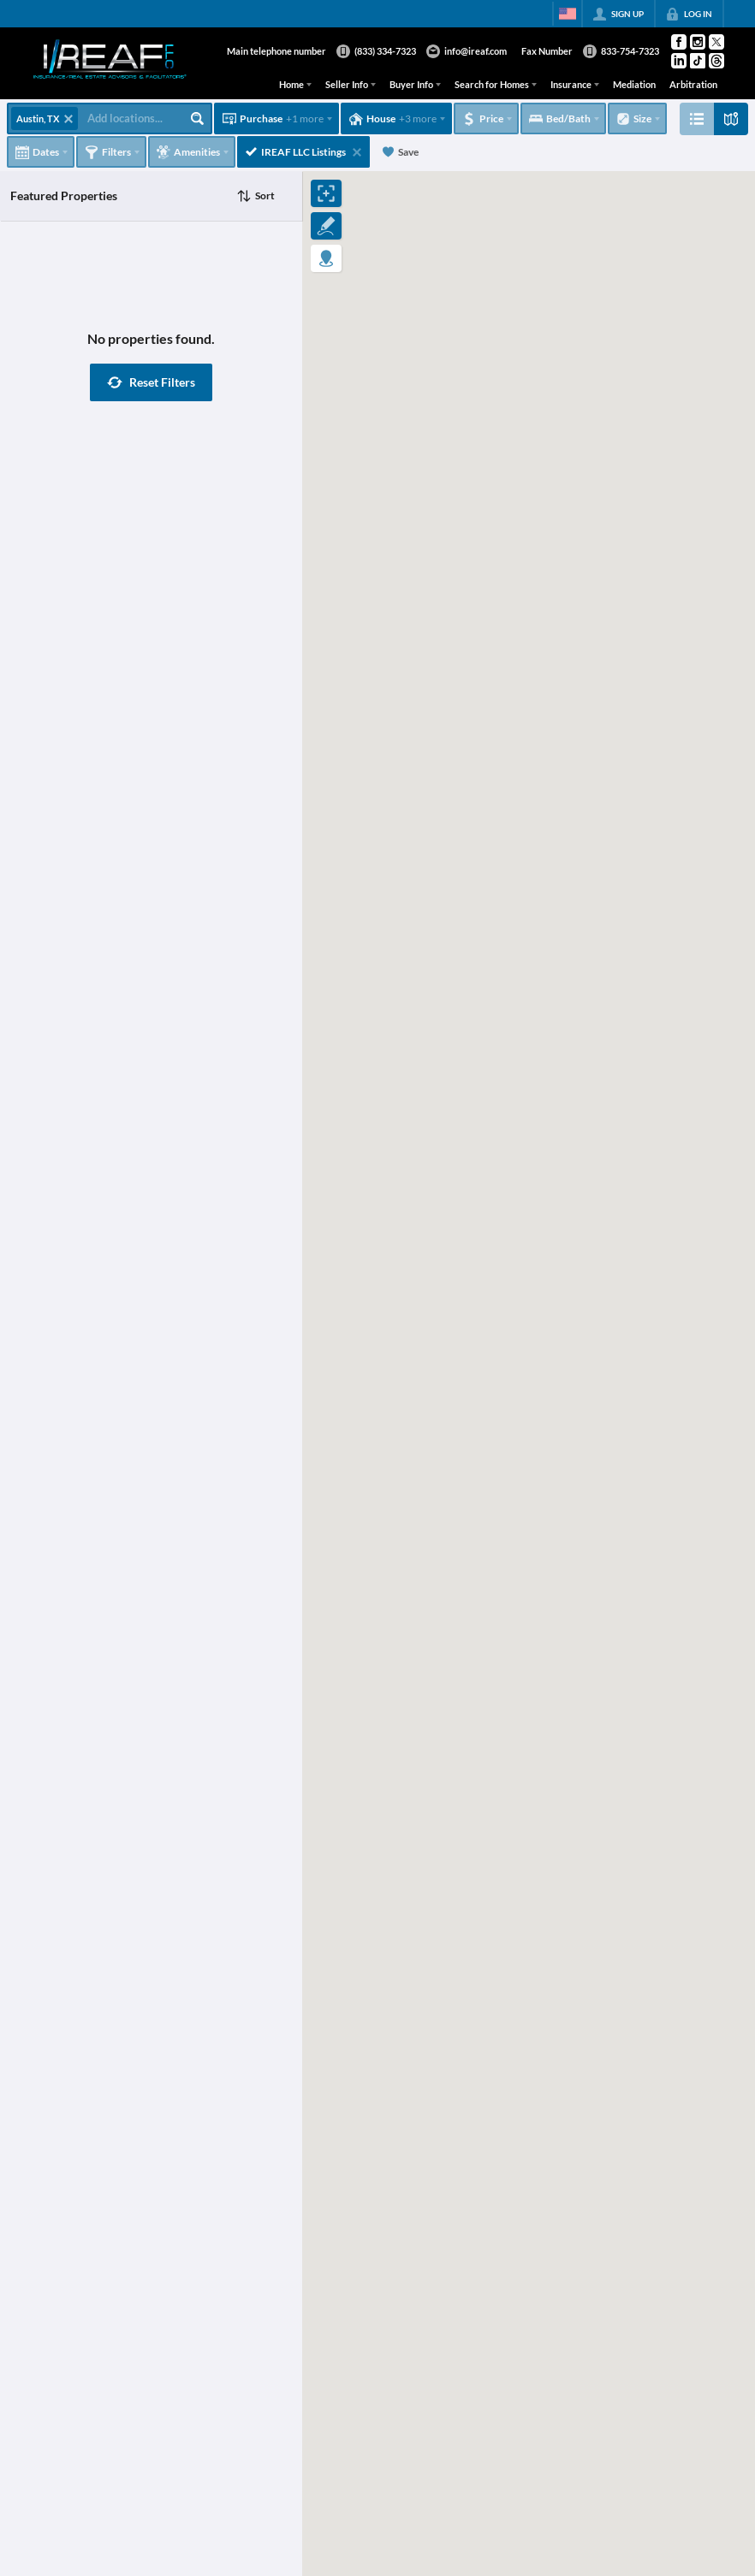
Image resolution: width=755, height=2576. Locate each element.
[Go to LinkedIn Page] (679, 60)
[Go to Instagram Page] (697, 42)
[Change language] (568, 14)
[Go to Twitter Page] (716, 42)
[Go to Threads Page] (716, 60)
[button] (151, 382)
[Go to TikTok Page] (697, 60)
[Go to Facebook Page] (679, 42)
